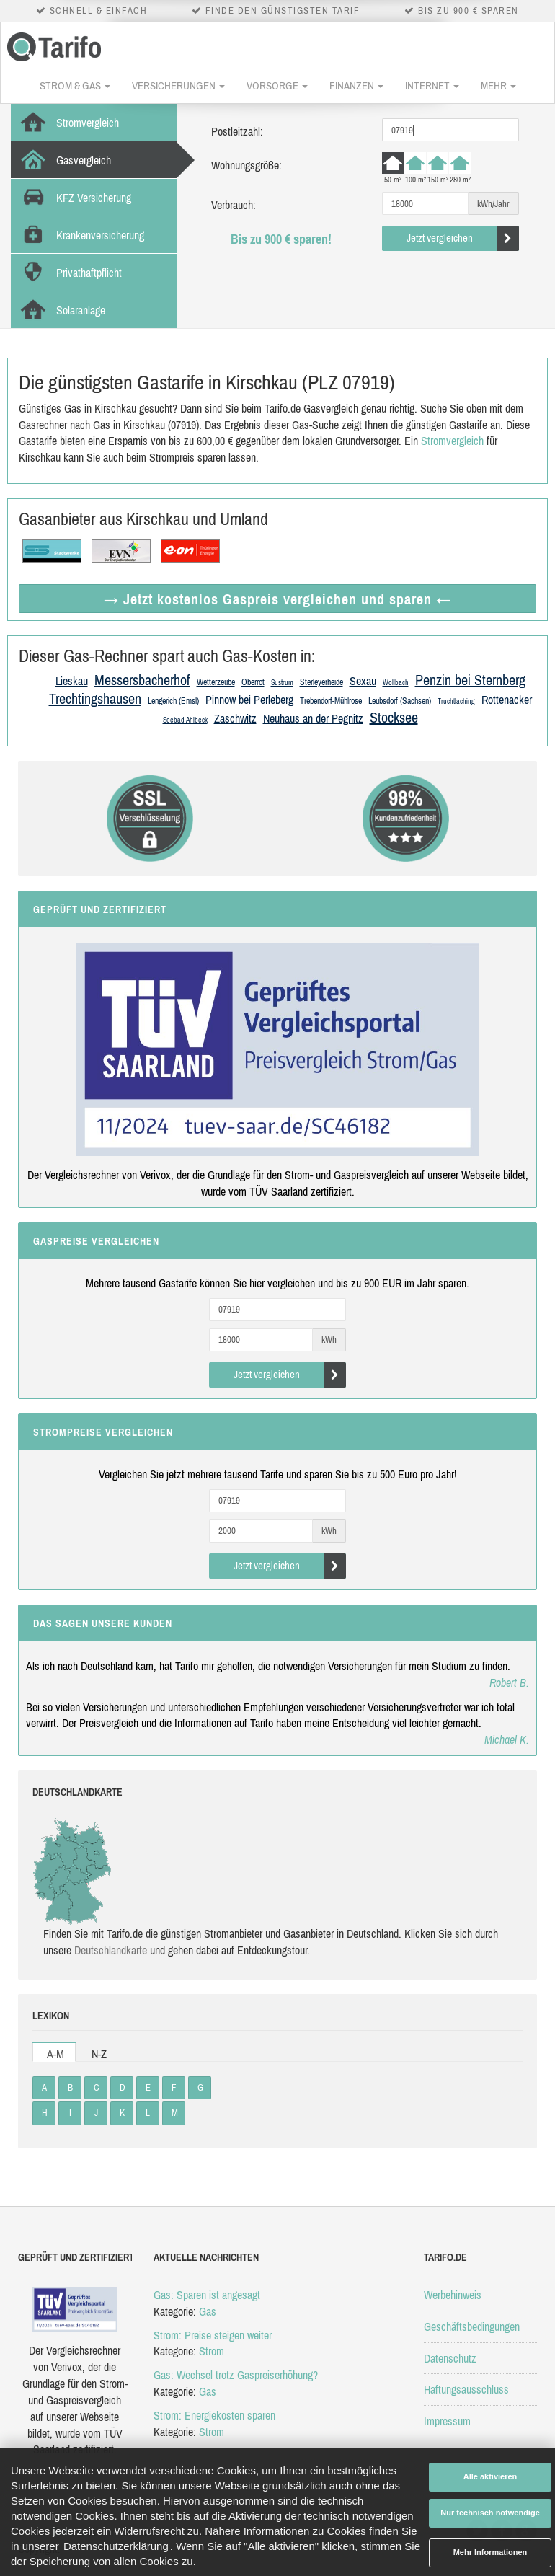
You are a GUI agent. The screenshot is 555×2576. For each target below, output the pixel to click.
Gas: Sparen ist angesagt (207, 2294)
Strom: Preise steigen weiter (213, 2335)
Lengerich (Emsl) (173, 701)
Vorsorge (277, 85)
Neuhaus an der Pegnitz (313, 718)
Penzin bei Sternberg (470, 679)
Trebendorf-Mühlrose (331, 701)
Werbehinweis (452, 2294)
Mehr (498, 85)
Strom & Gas (75, 85)
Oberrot (253, 682)
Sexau (363, 680)
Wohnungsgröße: (246, 165)
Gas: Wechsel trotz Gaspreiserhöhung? (236, 2374)
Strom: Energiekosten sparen (214, 2415)
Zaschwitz (235, 718)
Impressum (447, 2420)
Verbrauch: (233, 204)
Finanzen (356, 85)
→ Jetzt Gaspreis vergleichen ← (277, 599)
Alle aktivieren (490, 2476)
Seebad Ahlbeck (185, 720)
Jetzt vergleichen (463, 238)
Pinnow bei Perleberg (249, 699)
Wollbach (396, 683)
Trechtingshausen (95, 698)
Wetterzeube (216, 682)
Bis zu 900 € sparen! (281, 239)
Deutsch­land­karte (110, 1950)
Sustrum (282, 683)
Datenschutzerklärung (116, 2546)
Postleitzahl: (237, 131)
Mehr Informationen (490, 2552)
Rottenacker (506, 699)
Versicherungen (178, 85)
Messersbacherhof (142, 679)
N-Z (99, 2053)
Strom (211, 2351)
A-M (55, 2053)
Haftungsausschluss (466, 2389)
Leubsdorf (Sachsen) (399, 701)
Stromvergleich (452, 440)
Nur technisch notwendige (490, 2512)
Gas (207, 2311)
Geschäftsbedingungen (472, 2326)
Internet (432, 85)
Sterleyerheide (321, 682)
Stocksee (394, 717)
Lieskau (72, 680)
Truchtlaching (456, 701)
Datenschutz (450, 2358)
